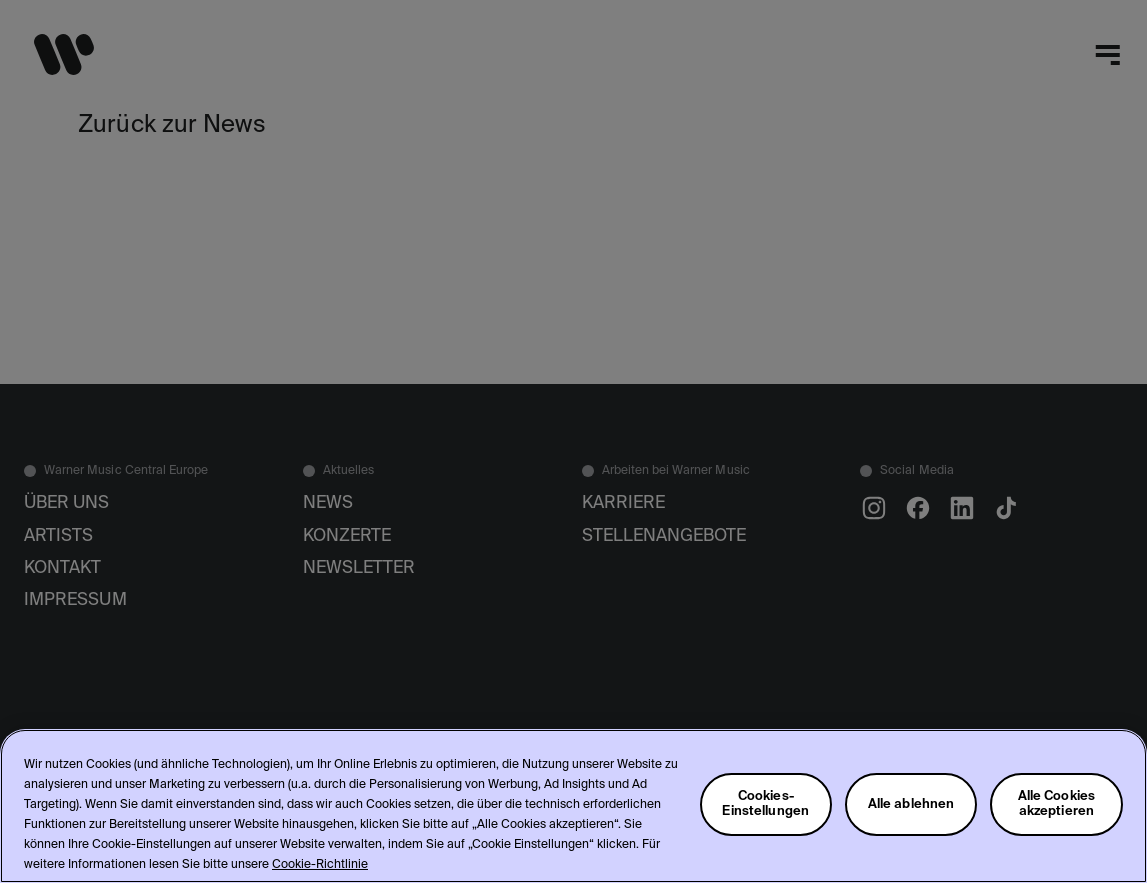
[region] (573, 806)
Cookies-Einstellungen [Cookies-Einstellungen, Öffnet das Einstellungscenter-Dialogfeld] (765, 804)
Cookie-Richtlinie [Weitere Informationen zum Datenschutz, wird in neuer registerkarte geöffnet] (320, 865)
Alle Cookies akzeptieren (1057, 804)
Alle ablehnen (911, 804)
